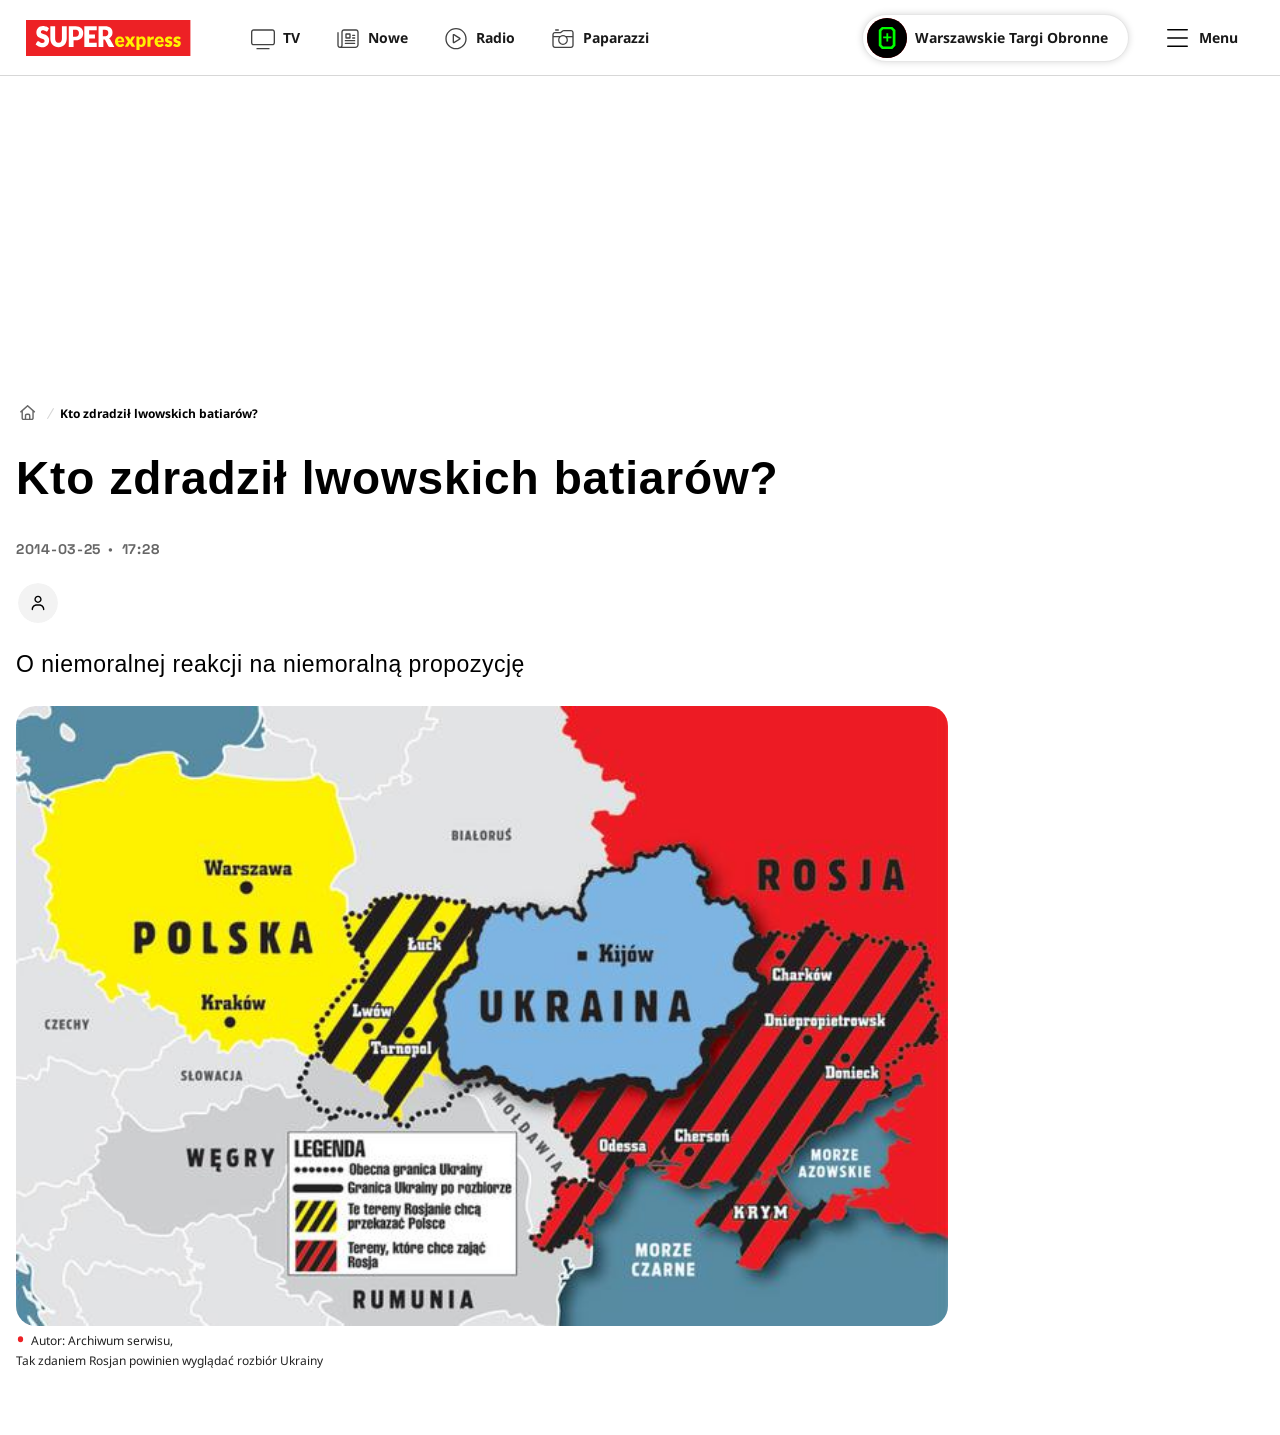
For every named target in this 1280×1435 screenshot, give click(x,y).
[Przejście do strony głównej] (108, 38)
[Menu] (1202, 38)
